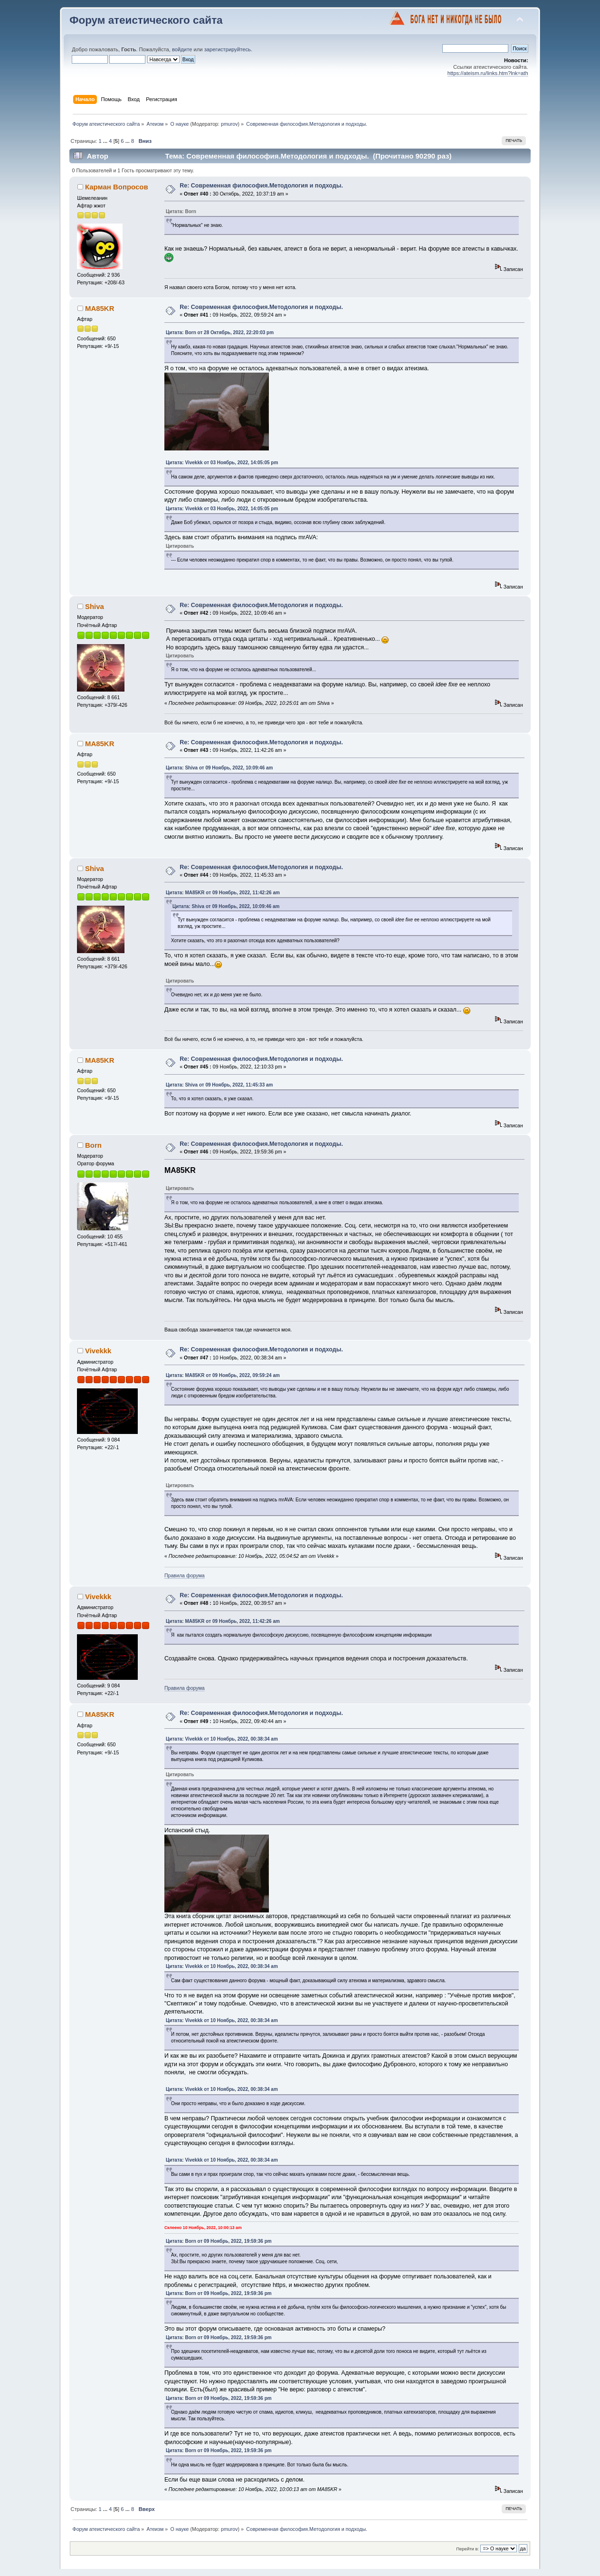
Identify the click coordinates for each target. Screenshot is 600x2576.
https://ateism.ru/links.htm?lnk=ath (488, 73)
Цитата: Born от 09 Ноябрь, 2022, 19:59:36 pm (219, 2241)
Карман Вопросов (116, 187)
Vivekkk (98, 1351)
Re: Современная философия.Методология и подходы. (261, 185)
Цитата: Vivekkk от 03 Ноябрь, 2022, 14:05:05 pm (222, 462)
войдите (182, 49)
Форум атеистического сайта (145, 20)
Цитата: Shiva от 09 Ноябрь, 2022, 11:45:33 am (219, 1084)
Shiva (94, 606)
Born (93, 1145)
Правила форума (184, 1575)
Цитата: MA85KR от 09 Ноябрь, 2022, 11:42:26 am (223, 892)
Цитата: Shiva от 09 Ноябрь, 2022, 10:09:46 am (219, 767)
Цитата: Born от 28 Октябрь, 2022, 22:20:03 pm (220, 332)
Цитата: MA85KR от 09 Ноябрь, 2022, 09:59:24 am (223, 1375)
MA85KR (99, 308)
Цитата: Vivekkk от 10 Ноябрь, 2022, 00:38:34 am (222, 1739)
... (106, 141)
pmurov (229, 124)
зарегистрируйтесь (227, 49)
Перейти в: (467, 2548)
